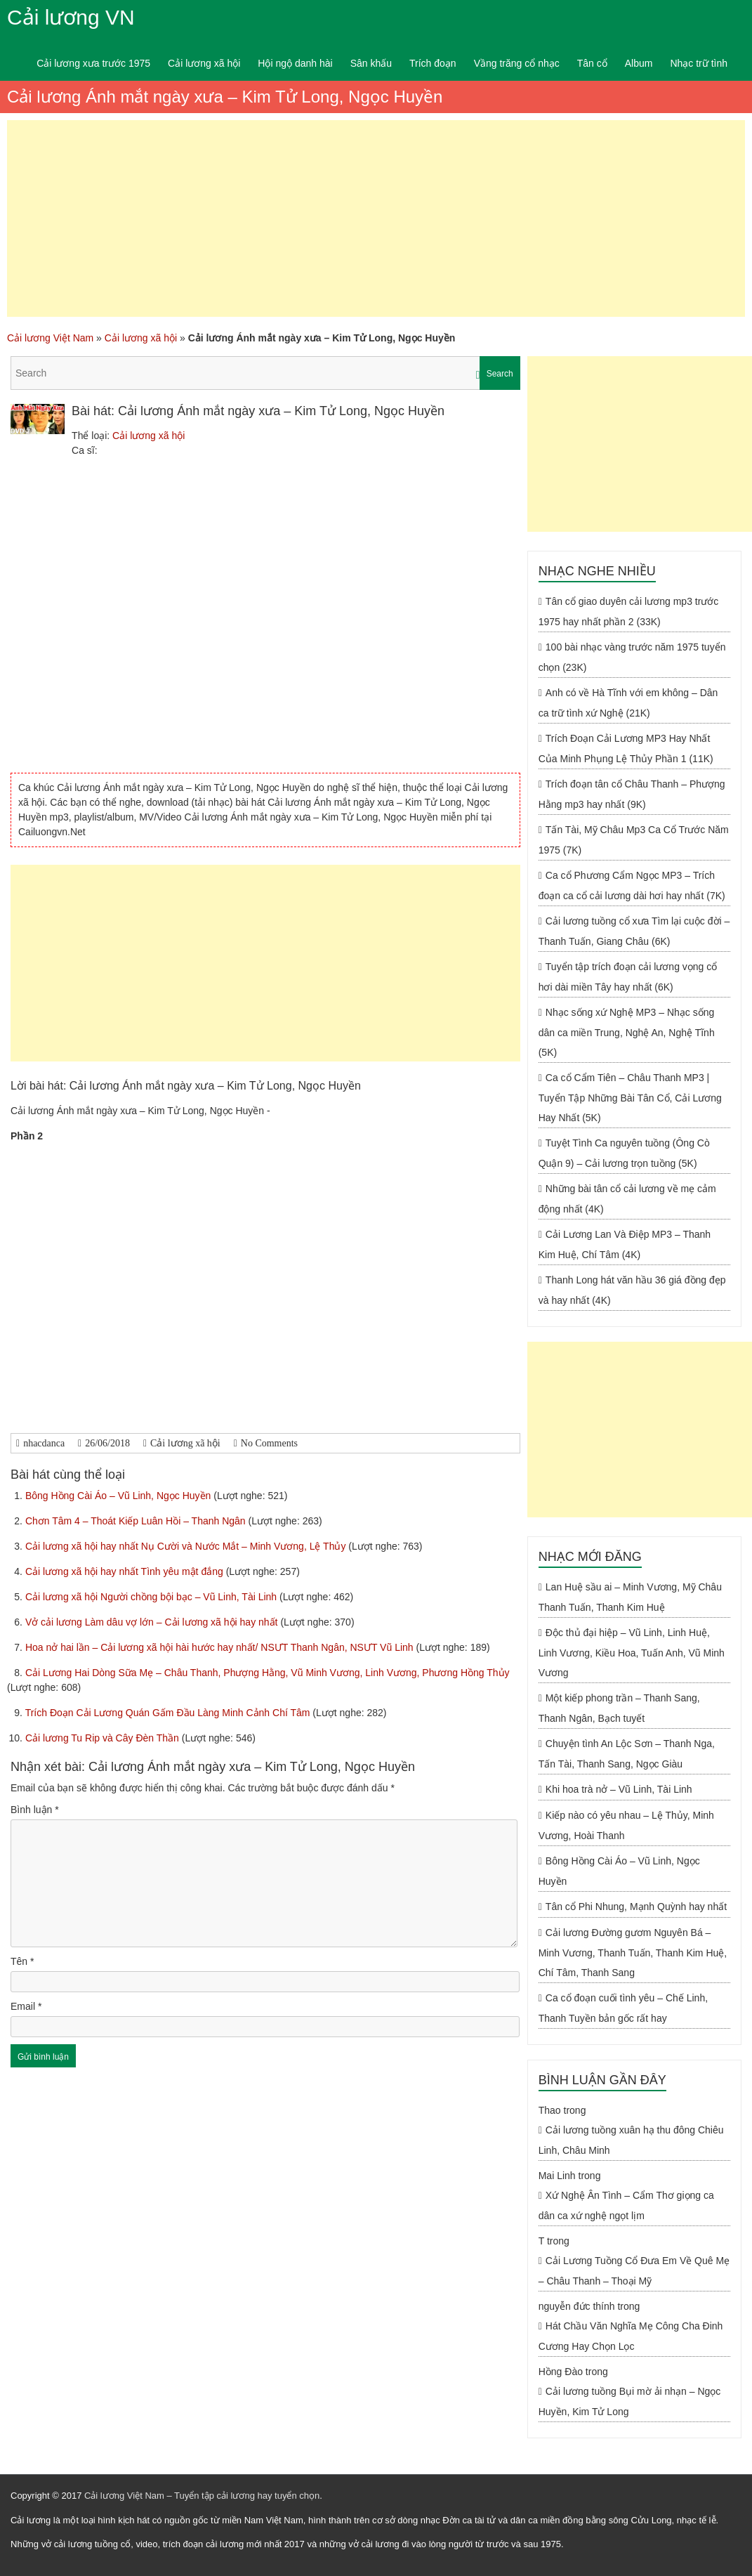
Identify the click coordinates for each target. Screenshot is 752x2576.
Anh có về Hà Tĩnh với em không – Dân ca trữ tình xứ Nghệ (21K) (628, 703)
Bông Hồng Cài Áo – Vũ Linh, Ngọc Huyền (119, 1495)
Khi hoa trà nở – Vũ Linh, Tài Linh (619, 1789)
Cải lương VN (71, 17)
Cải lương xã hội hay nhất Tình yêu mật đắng (125, 1571)
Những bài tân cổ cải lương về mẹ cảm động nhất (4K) (627, 1199)
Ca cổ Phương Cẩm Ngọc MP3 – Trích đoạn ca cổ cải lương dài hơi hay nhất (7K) (632, 885)
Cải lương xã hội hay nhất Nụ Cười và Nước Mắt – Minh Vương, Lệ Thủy (186, 1546)
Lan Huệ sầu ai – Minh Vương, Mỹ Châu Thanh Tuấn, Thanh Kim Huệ (630, 1597)
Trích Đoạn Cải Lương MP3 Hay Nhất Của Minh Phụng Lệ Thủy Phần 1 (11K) (626, 748)
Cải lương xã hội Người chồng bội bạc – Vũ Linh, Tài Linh (152, 1596)
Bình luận (35, 1809)
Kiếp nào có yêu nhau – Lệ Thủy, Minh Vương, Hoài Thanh (626, 1825)
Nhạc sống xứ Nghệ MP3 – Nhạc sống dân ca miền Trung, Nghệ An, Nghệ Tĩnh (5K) (627, 1032)
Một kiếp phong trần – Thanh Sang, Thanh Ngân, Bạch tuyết (619, 1708)
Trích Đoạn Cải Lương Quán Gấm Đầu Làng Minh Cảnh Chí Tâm (169, 1712)
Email (26, 2006)
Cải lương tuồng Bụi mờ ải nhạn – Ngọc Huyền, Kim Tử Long (630, 2401)
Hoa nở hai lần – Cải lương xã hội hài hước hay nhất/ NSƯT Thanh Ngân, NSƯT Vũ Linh (220, 1647)
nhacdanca (44, 1443)
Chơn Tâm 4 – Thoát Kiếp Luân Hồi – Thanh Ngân (137, 1520)
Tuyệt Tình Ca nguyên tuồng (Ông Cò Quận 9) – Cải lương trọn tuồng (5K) (624, 1153)
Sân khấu (371, 63)
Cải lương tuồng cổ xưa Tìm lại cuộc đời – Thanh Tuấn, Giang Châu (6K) (634, 931)
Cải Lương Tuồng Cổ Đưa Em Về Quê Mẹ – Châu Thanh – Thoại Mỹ (634, 2271)
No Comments (269, 1443)
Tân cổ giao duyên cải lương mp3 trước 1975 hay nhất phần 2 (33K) (629, 611)
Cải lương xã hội (204, 63)
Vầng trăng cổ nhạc (517, 63)
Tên (22, 1961)
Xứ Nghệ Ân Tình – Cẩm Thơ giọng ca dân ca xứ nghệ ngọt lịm (626, 2205)
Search (500, 374)
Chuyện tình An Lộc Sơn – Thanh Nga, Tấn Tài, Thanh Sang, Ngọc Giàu (627, 1754)
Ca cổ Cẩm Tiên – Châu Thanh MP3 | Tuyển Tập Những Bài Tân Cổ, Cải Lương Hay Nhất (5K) (630, 1097)
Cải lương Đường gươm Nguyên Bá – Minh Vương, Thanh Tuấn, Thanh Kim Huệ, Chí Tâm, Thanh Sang (633, 1952)
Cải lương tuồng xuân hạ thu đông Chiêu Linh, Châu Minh (631, 2140)
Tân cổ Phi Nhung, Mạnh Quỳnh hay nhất (636, 1906)
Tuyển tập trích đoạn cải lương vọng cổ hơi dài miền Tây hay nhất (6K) (628, 977)
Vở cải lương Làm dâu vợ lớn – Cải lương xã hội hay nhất (152, 1622)
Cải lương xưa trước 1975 (93, 63)
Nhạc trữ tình (698, 63)
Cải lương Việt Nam (50, 338)
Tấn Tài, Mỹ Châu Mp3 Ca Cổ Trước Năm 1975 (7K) (634, 840)
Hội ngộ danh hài (295, 63)
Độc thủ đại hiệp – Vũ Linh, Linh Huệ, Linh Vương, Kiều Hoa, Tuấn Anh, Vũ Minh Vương (632, 1652)
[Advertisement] (376, 218)
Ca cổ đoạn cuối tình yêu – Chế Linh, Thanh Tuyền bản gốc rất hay (623, 2008)
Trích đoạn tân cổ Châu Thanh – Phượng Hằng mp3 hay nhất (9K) (632, 794)
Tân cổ (592, 63)
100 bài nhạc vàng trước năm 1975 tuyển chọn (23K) (632, 657)
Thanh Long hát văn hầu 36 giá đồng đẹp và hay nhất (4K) (632, 1290)
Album (639, 63)
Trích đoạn (432, 63)
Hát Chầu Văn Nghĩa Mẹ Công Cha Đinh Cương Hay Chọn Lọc (631, 2336)
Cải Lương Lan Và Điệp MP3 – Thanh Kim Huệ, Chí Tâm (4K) (625, 1244)
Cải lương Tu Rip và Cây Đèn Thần (103, 1738)
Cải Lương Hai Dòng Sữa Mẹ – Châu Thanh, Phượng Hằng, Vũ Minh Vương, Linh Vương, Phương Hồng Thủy (267, 1672)
